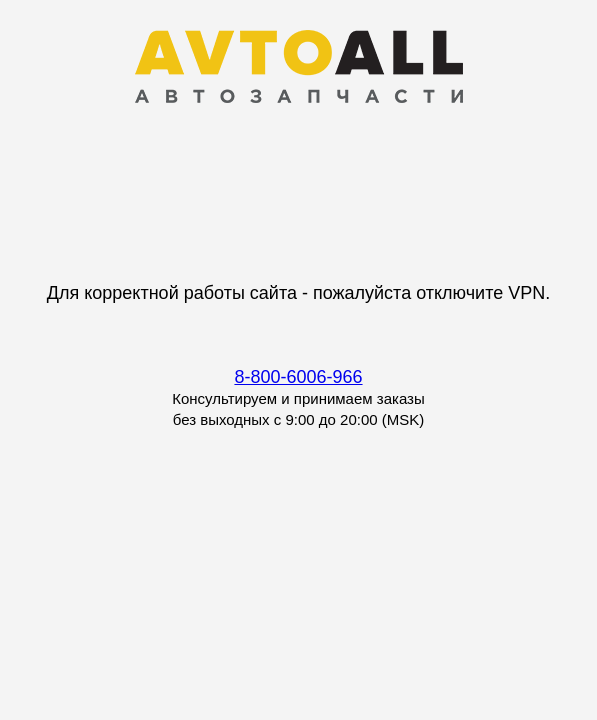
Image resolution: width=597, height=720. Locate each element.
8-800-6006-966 (298, 377)
